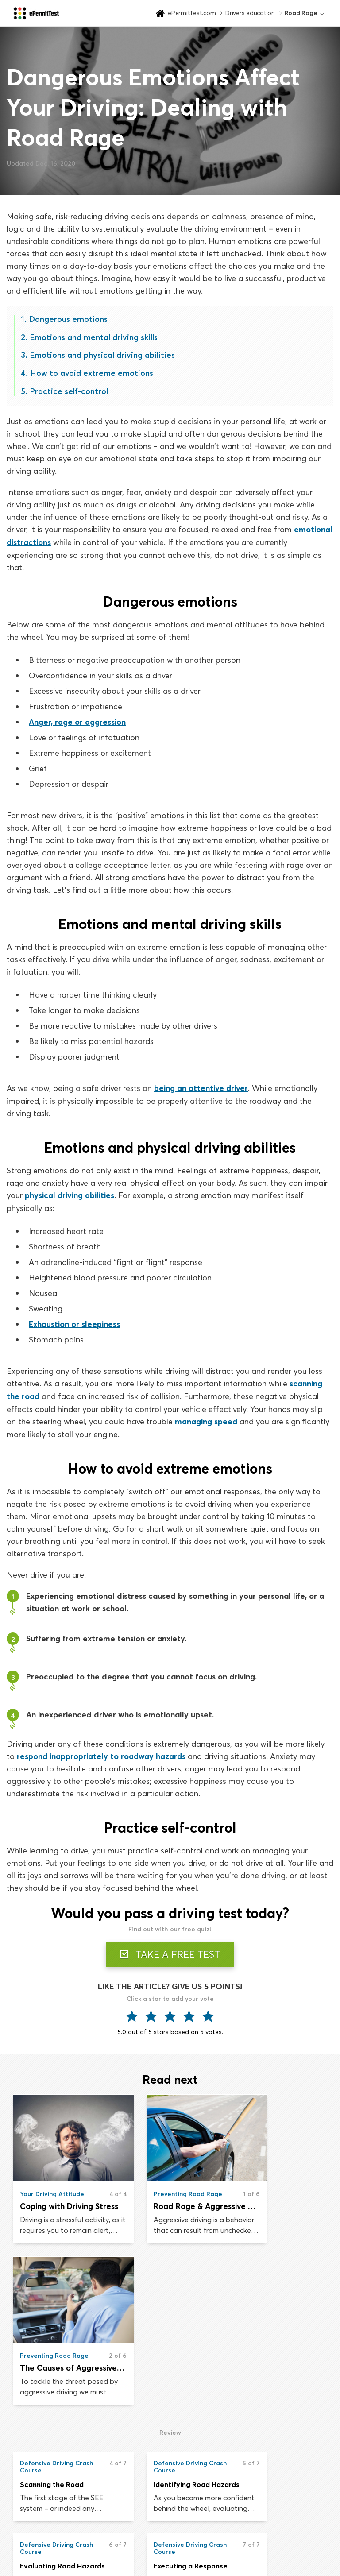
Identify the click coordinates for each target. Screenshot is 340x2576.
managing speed (206, 1419)
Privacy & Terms (254, 2540)
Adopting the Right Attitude (279, 2410)
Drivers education (148, 2522)
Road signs (247, 2504)
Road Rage (147, 2410)
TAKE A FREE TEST (170, 1951)
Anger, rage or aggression (77, 721)
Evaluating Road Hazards (279, 2327)
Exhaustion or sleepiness (74, 1322)
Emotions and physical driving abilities (102, 355)
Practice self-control (69, 391)
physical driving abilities (70, 1194)
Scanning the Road (52, 2327)
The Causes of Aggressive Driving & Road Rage (279, 2210)
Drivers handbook (148, 2540)
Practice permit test (152, 2504)
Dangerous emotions (68, 319)
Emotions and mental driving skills (94, 337)
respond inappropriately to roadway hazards (102, 1753)
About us (244, 2522)
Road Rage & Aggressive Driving (170, 2210)
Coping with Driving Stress (61, 2210)
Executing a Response (57, 2410)
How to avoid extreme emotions (91, 373)
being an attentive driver (201, 1087)
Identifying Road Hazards (170, 2327)
